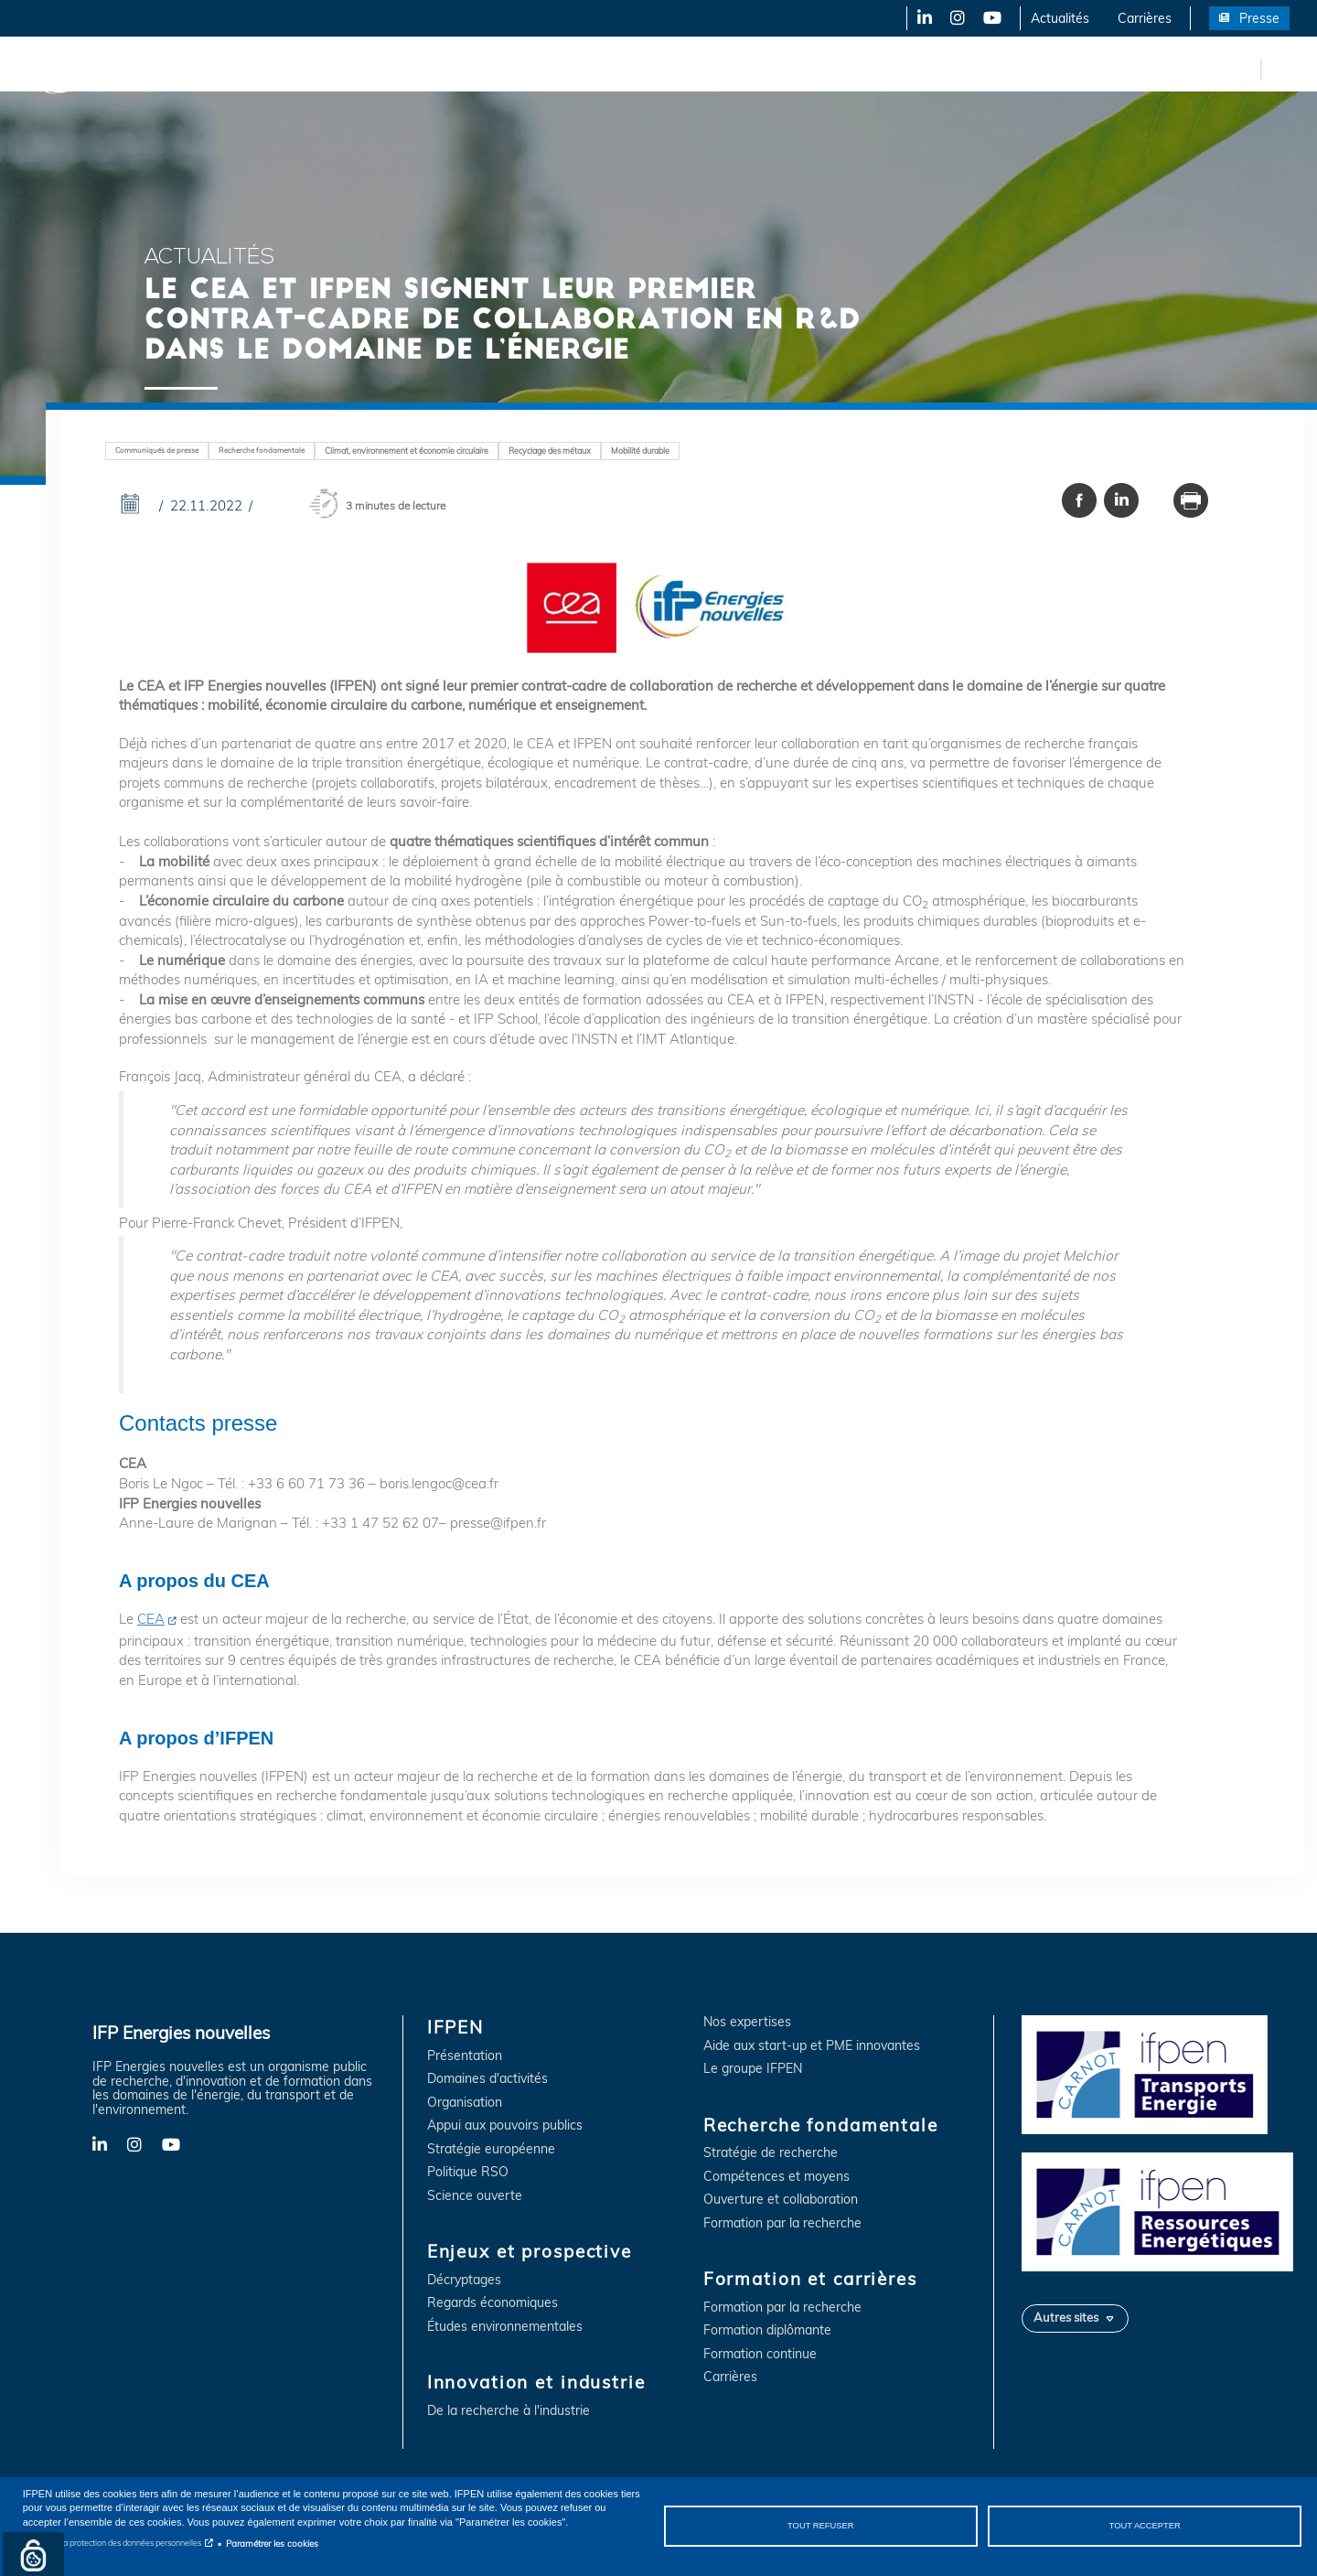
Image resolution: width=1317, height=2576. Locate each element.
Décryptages (464, 2280)
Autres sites (1065, 2317)
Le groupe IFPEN (752, 2069)
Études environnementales (505, 2327)
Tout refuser (820, 2525)
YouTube (991, 18)
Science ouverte (474, 2196)
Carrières (1145, 18)
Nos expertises (747, 2022)
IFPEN (190, 68)
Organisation (464, 2102)
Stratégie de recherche (770, 2153)
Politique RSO (468, 2172)
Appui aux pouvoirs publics (505, 2125)
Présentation (464, 2056)
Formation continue (760, 2354)
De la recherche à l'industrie (508, 2411)
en (1244, 68)
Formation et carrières (792, 68)
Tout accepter (1145, 2525)
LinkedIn (918, 18)
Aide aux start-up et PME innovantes (811, 2046)
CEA (151, 1618)
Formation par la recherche (782, 2223)
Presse (1259, 18)
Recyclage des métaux (550, 450)
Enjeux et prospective (301, 68)
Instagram (956, 18)
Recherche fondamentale (627, 68)
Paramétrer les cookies (272, 2543)
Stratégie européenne (491, 2149)
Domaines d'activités (487, 2079)
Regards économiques (492, 2303)
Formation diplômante (767, 2330)
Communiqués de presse (156, 450)
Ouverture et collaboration (780, 2199)
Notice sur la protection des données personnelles (112, 2543)
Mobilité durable (640, 450)
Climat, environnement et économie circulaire (406, 450)
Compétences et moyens (776, 2177)
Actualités (1060, 18)
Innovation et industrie (459, 68)
